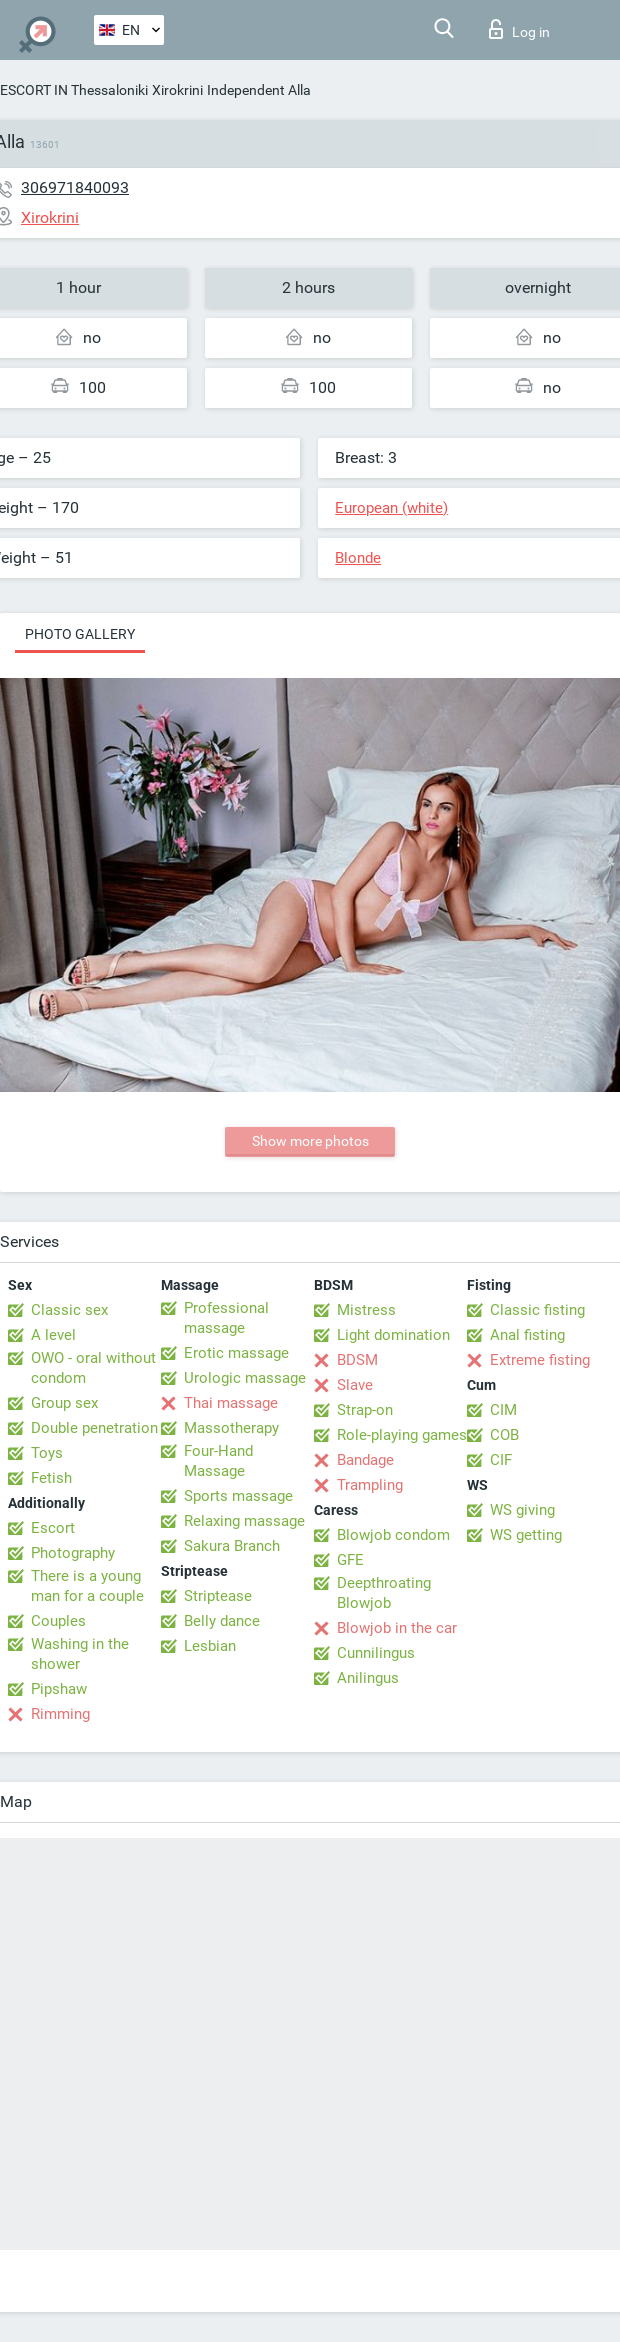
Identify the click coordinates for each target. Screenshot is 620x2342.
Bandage (365, 1460)
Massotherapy (231, 1428)
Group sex (64, 1403)
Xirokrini (177, 90)
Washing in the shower (80, 1654)
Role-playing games (402, 1435)
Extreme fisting (540, 1360)
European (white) (391, 508)
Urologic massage (245, 1378)
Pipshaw (59, 1689)
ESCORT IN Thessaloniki (74, 90)
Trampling (370, 1485)
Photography (73, 1553)
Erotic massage (236, 1353)
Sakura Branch (232, 1546)
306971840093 (75, 187)
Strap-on (365, 1410)
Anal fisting (527, 1335)
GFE (350, 1560)
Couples (58, 1621)
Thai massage (231, 1403)
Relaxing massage (244, 1521)
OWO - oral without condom (93, 1368)
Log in (519, 29)
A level (53, 1335)
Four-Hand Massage (218, 1461)
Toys (47, 1453)
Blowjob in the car (397, 1628)
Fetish (51, 1478)
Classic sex (69, 1310)
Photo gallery (80, 634)
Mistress (366, 1310)
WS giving (522, 1510)
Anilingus (368, 1678)
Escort (53, 1528)
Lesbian (210, 1646)
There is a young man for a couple (87, 1586)
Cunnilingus (376, 1653)
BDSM (357, 1360)
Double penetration (94, 1428)
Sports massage (238, 1496)
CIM (503, 1410)
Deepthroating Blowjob (384, 1593)
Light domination (393, 1335)
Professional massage (226, 1318)
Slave (355, 1385)
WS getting (526, 1535)
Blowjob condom (393, 1535)
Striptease (218, 1596)
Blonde (358, 558)
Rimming (60, 1714)
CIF (501, 1460)
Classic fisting (537, 1310)
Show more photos (310, 1141)
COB (504, 1435)
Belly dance (222, 1621)
